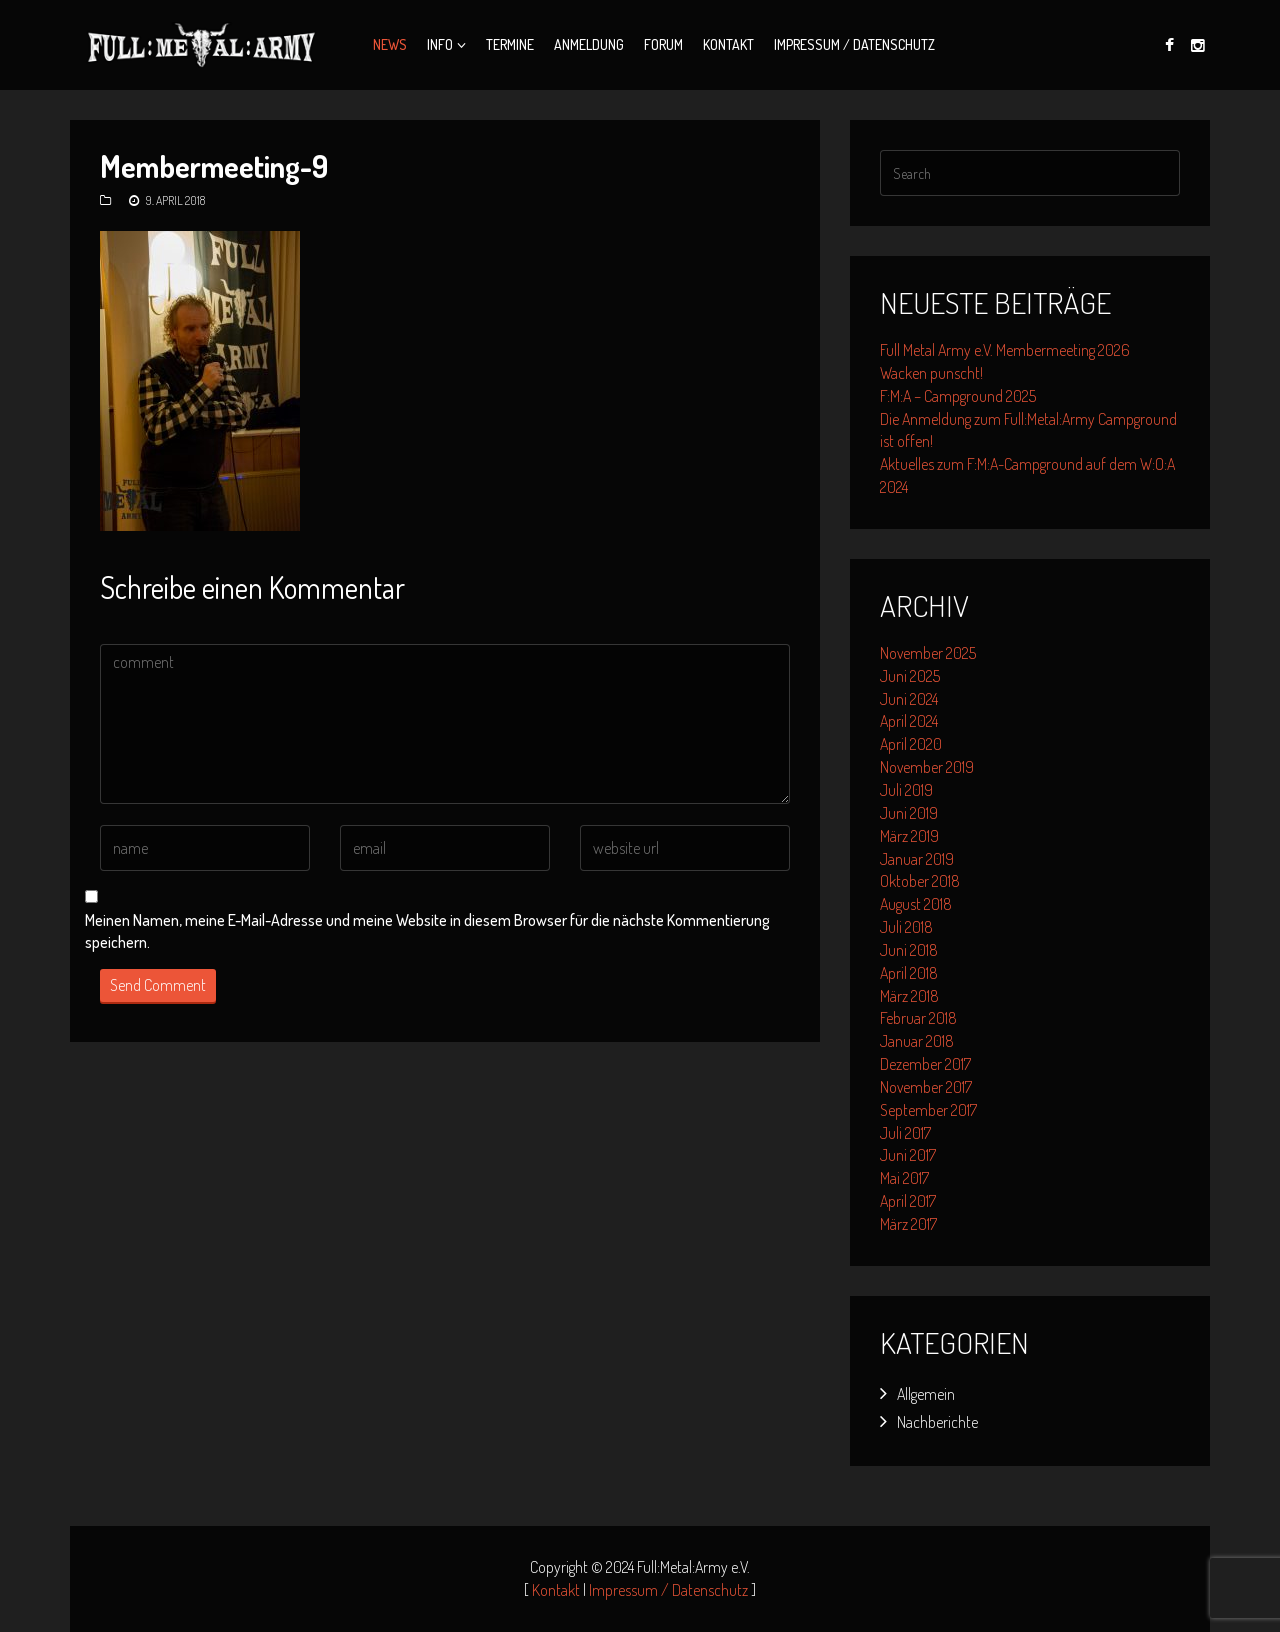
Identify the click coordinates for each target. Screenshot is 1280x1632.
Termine (510, 44)
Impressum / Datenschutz (854, 44)
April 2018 (909, 973)
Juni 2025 (910, 676)
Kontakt (728, 44)
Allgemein (926, 1394)
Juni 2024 (909, 699)
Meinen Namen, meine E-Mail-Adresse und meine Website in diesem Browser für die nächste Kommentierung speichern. (427, 931)
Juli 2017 (905, 1133)
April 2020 (911, 744)
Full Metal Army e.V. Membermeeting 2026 (1005, 350)
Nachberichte (937, 1422)
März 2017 (908, 1224)
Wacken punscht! (931, 373)
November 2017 (926, 1087)
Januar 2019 (917, 859)
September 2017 (928, 1110)
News (390, 44)
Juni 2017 (908, 1155)
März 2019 (909, 836)
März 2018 (909, 996)
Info (440, 44)
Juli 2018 (906, 927)
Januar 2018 (917, 1041)
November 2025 (928, 653)
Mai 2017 (904, 1178)
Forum (663, 44)
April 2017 (908, 1201)
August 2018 (916, 904)
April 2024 (909, 721)
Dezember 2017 (925, 1064)
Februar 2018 (918, 1018)
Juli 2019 (906, 790)
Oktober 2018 (920, 881)
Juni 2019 (909, 813)
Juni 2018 (909, 950)
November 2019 (927, 767)
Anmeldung (589, 44)
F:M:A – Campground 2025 (958, 396)
